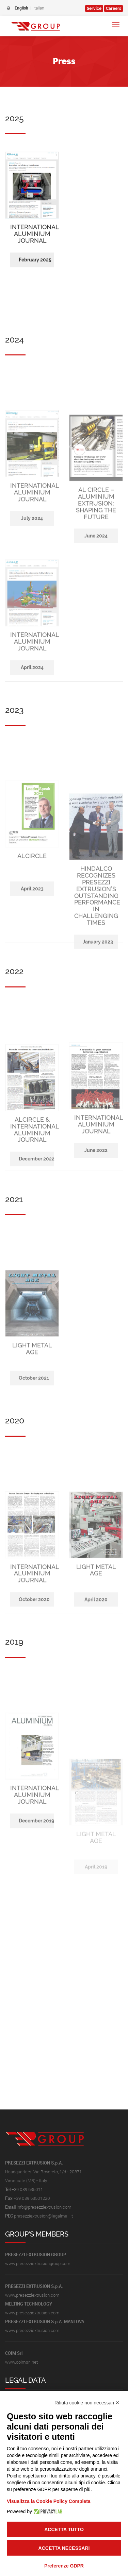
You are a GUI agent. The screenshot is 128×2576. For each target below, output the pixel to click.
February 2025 (35, 338)
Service (94, 8)
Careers (113, 8)
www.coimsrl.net (21, 2362)
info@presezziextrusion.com (44, 2207)
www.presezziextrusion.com (32, 2295)
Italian (38, 8)
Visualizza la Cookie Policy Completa (49, 2501)
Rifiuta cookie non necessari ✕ (86, 2402)
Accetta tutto (64, 2529)
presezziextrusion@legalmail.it (43, 2216)
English (21, 8)
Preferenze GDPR (64, 2566)
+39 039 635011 (27, 2189)
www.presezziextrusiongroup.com (37, 2263)
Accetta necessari (64, 2548)
